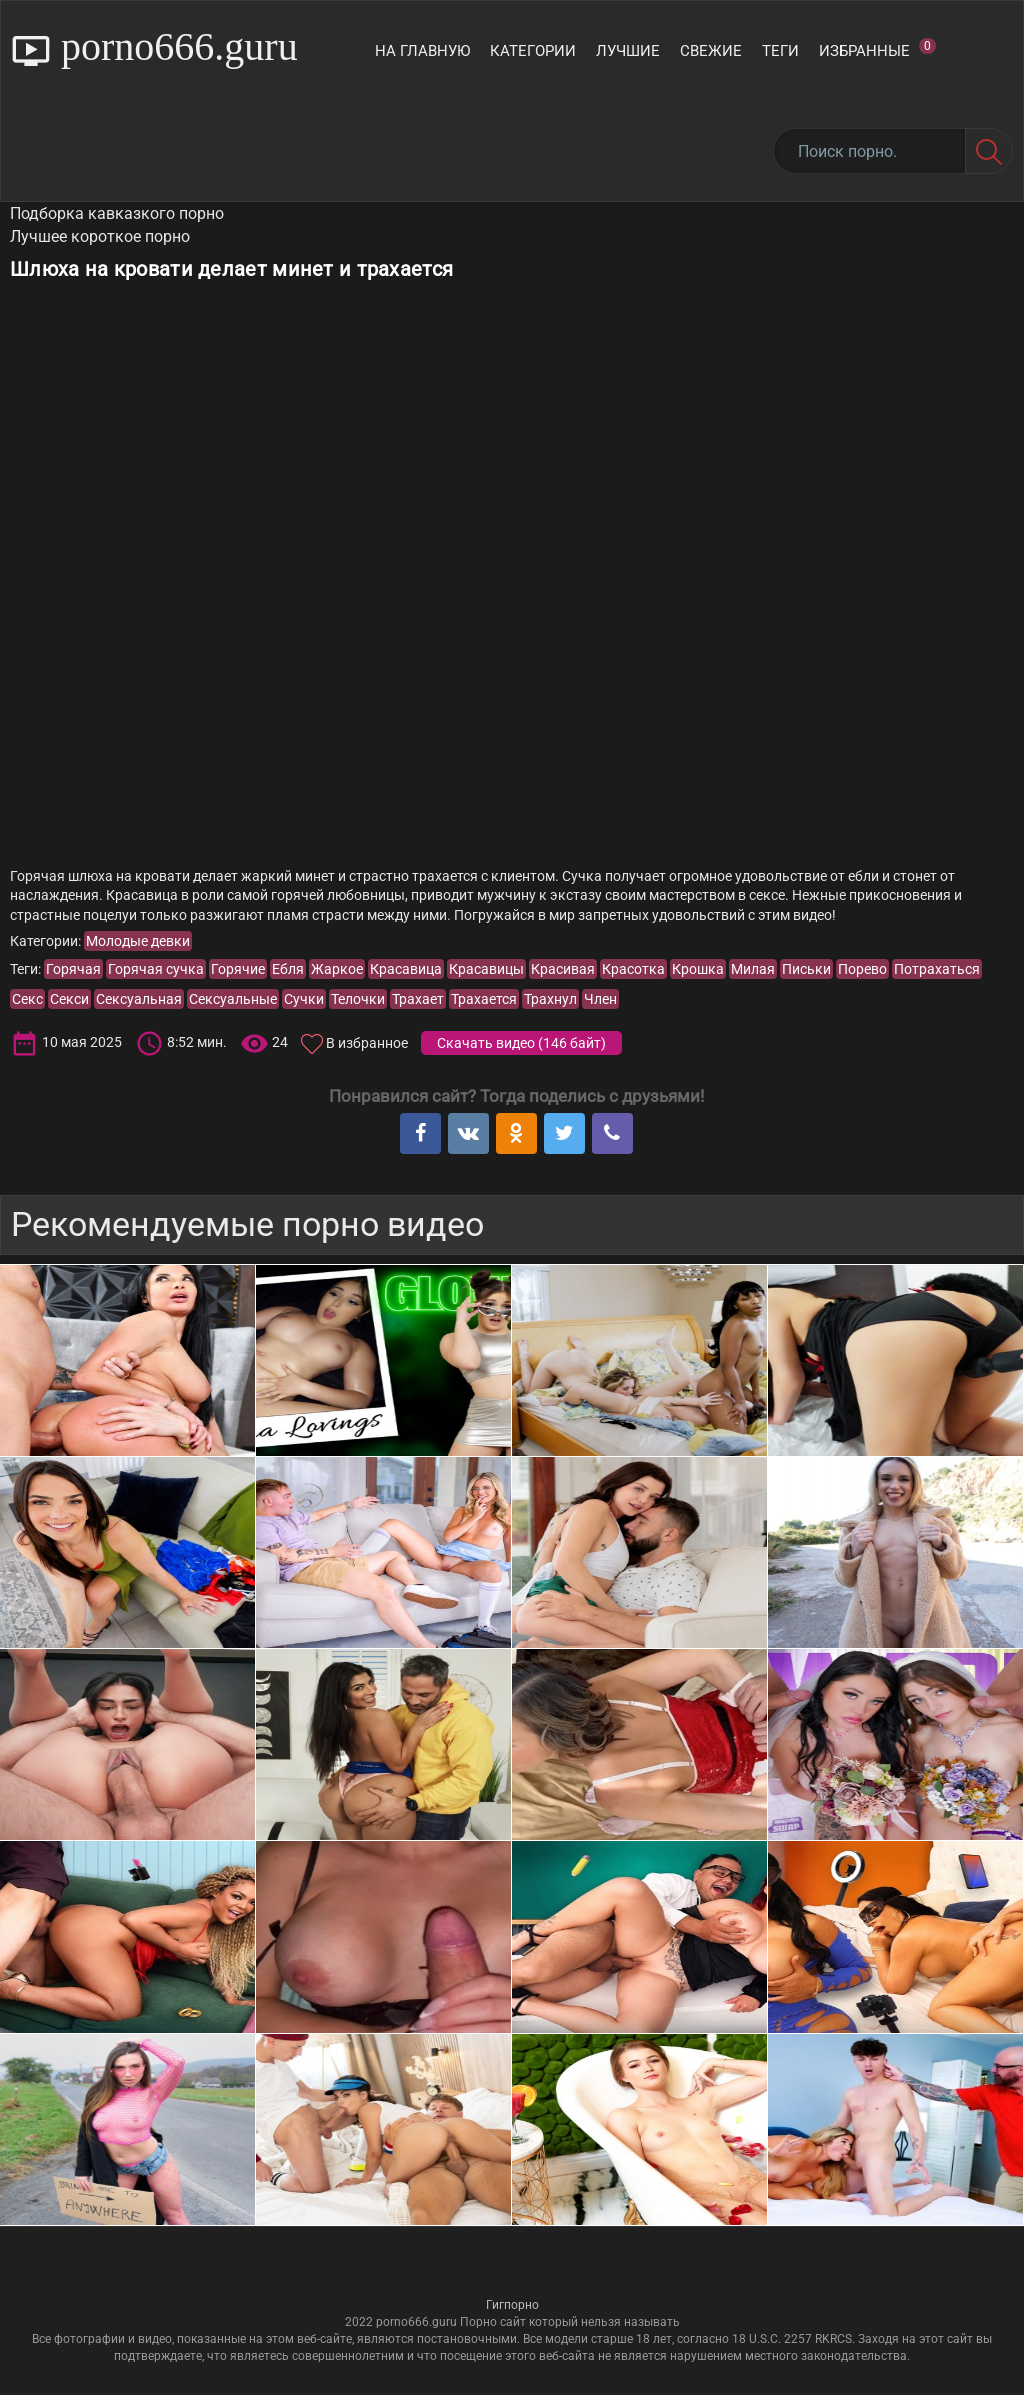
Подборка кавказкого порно (117, 213)
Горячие (238, 969)
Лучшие (628, 51)
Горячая (73, 969)
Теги (780, 51)
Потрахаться (937, 969)
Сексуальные (233, 999)
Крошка (698, 969)
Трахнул (550, 999)
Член (600, 999)
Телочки (358, 999)
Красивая (563, 969)
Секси (69, 999)
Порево (862, 969)
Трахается (484, 999)
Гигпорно (512, 2305)
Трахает (418, 999)
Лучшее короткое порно (100, 236)
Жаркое (337, 969)
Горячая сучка (156, 969)
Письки (806, 969)
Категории (533, 51)
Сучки (304, 999)
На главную (422, 51)
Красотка (633, 969)
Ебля (288, 969)
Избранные (877, 49)
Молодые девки (138, 941)
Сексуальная (139, 999)
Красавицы (486, 969)
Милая (753, 969)
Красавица (406, 969)
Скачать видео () (521, 1043)
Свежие (711, 51)
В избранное (367, 1043)
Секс (27, 999)
